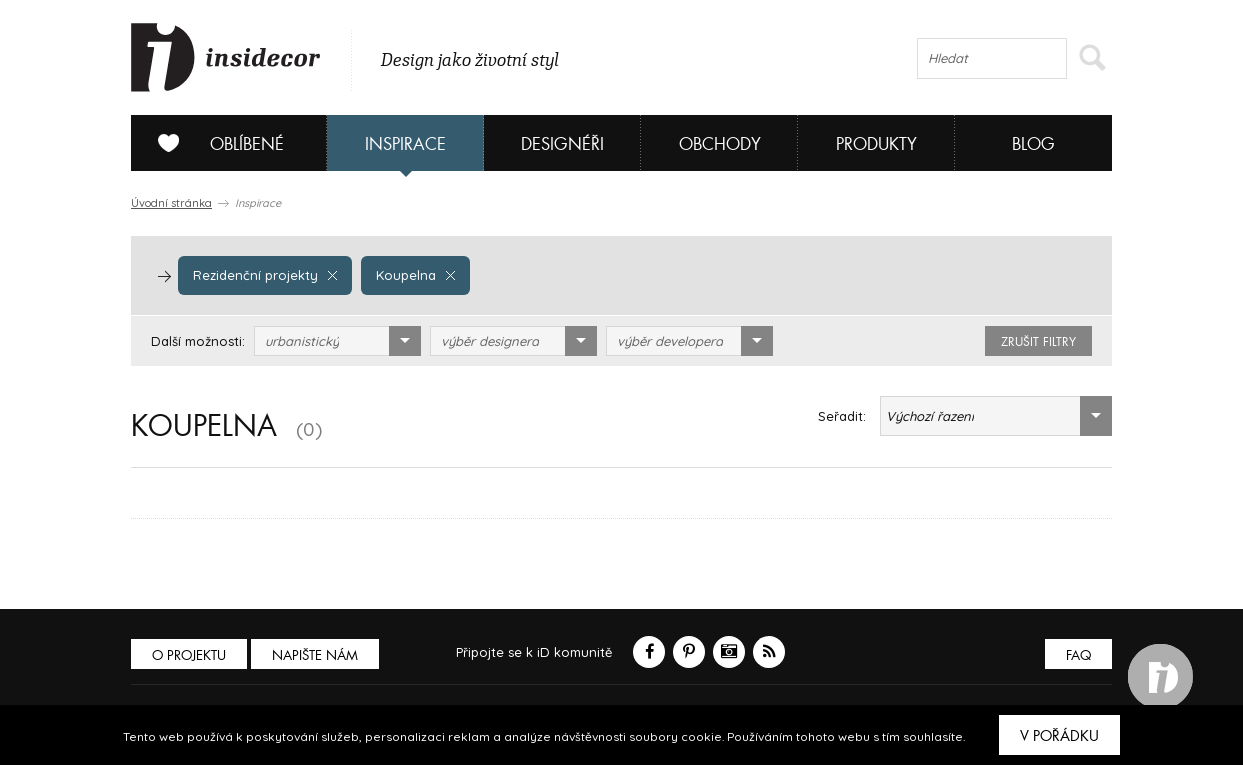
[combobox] (337, 341)
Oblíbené (213, 143)
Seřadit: (842, 416)
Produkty (876, 144)
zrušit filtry (1038, 342)
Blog (1033, 144)
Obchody (720, 144)
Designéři (562, 144)
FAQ (1078, 655)
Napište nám (315, 655)
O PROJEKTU (189, 655)
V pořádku (1059, 736)
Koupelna (415, 275)
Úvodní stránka (171, 203)
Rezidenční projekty (265, 275)
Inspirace (405, 144)
